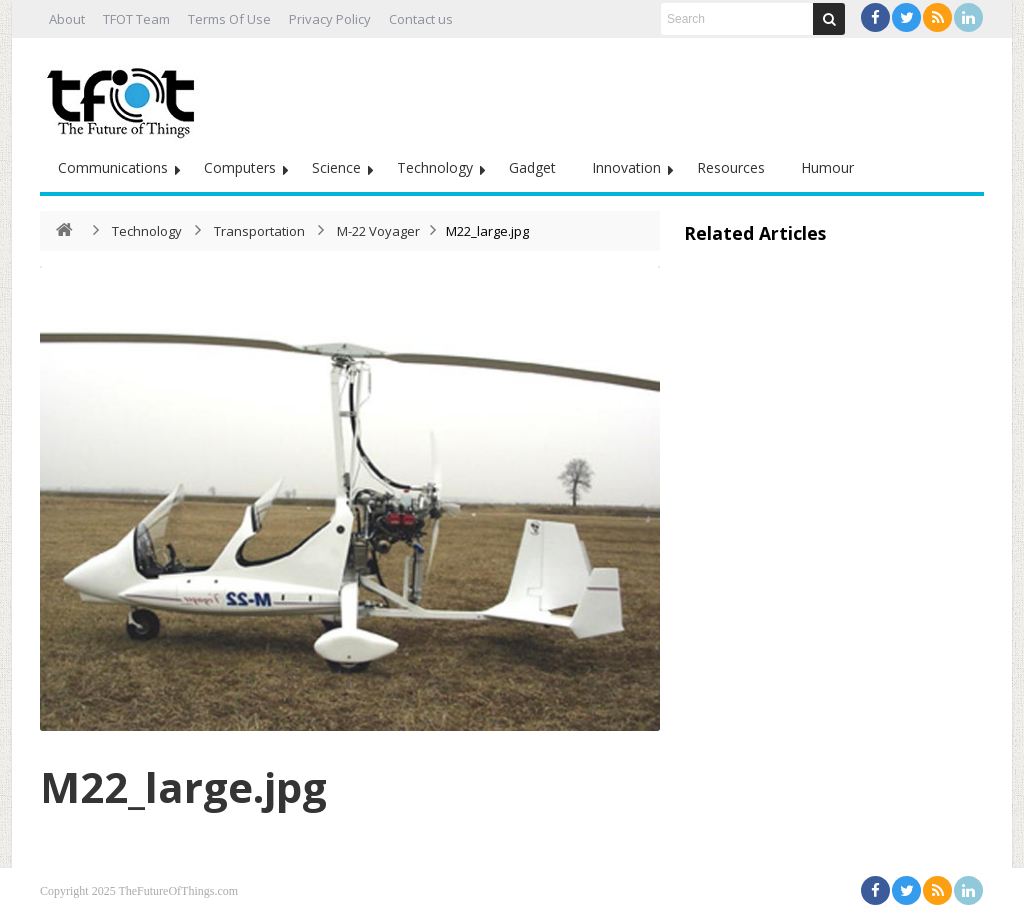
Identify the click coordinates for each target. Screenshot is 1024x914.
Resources (731, 167)
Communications (113, 167)
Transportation (259, 231)
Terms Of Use (229, 19)
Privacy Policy (330, 19)
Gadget (532, 167)
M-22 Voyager (378, 231)
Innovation (626, 167)
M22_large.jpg (183, 786)
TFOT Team (136, 19)
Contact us (421, 19)
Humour (827, 167)
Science (336, 167)
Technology (435, 167)
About (67, 19)
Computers (240, 167)
